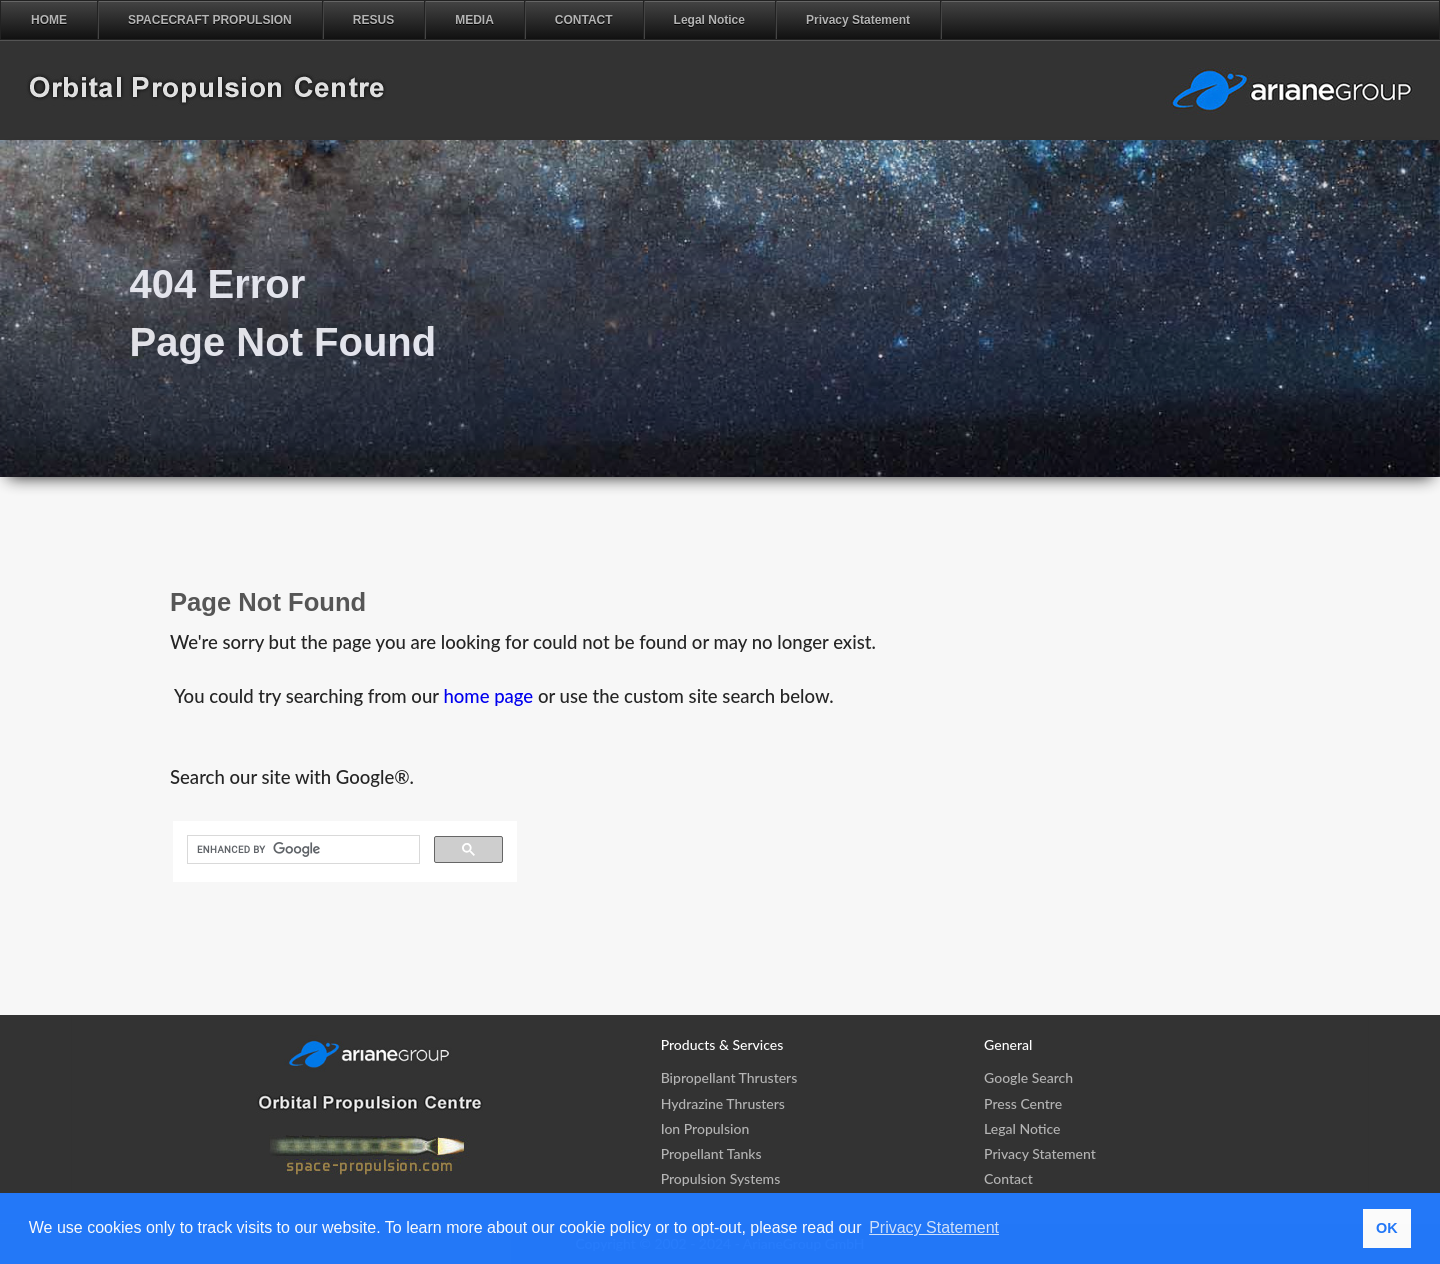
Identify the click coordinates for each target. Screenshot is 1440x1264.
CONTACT (584, 20)
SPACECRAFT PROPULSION (210, 20)
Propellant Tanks (711, 1153)
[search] (301, 850)
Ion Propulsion (705, 1128)
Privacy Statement (858, 20)
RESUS (373, 20)
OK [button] (1387, 1228)
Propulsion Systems (721, 1178)
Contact (1008, 1178)
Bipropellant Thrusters (729, 1077)
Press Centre (1023, 1103)
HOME (49, 20)
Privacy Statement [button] (934, 1227)
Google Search (1028, 1077)
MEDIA (474, 20)
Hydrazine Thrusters (723, 1103)
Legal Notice (709, 20)
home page (488, 696)
